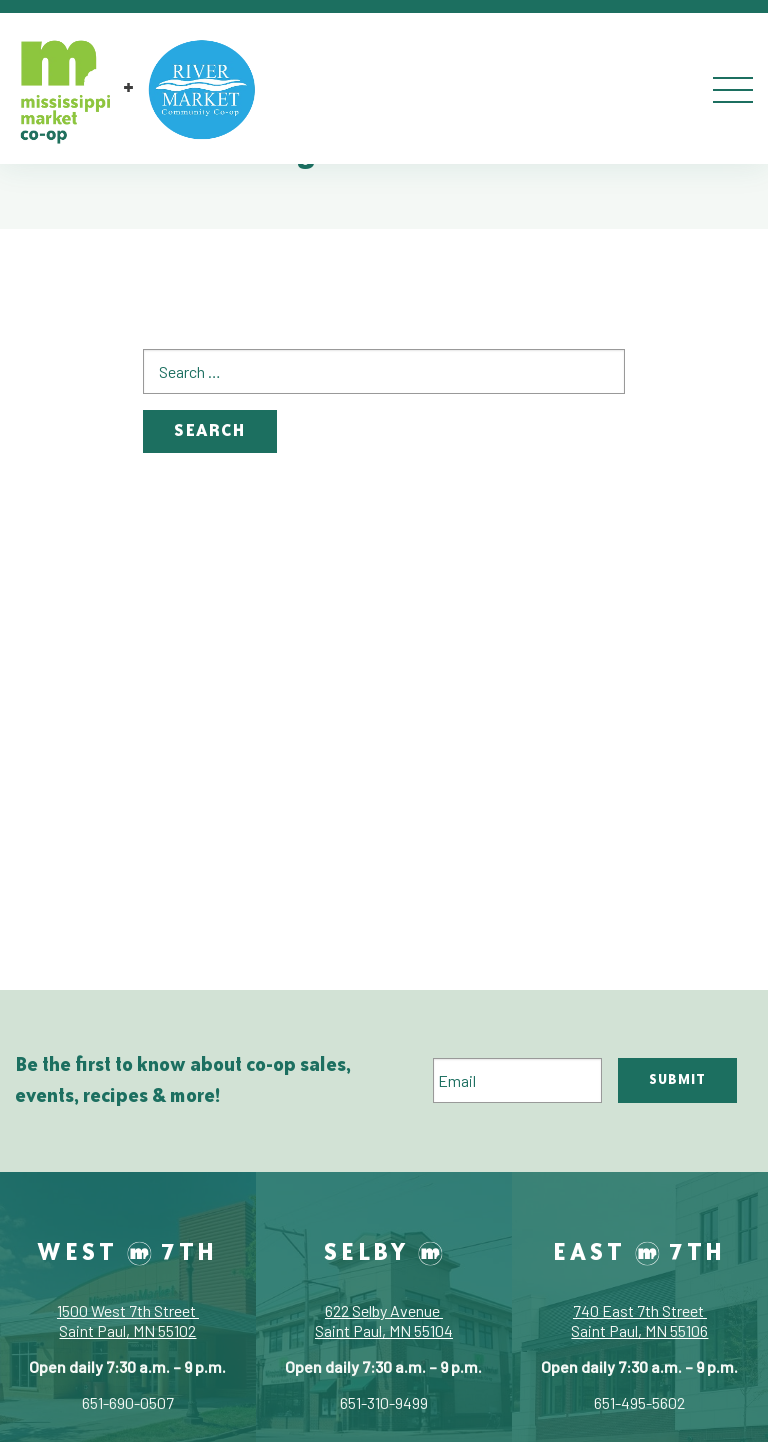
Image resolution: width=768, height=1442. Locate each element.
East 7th (639, 1251)
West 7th (127, 1251)
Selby (383, 1251)
